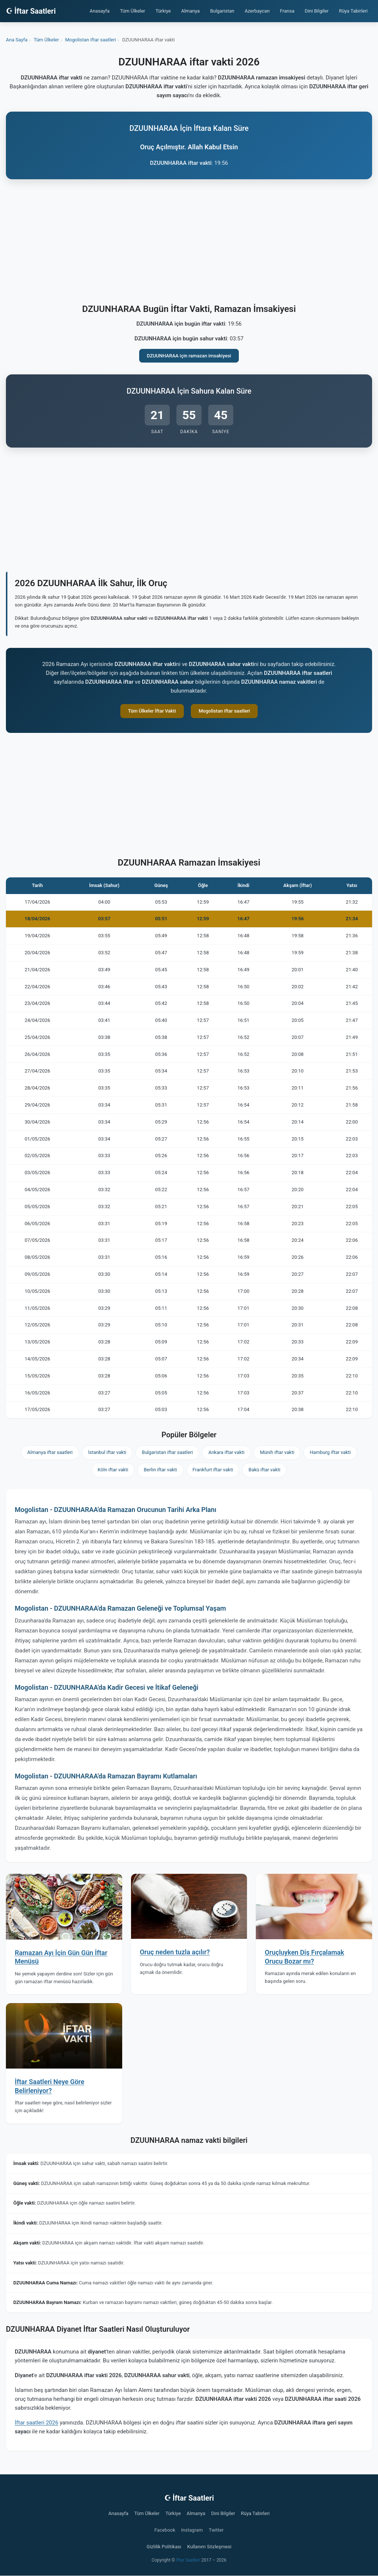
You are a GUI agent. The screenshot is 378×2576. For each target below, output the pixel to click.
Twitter (216, 2530)
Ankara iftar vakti (226, 1452)
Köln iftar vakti (113, 1469)
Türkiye (163, 11)
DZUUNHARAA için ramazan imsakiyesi (189, 355)
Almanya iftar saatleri (50, 1452)
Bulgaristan (222, 11)
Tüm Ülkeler (132, 11)
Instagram (192, 2530)
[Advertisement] (189, 243)
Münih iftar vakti (277, 1452)
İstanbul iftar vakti (107, 1452)
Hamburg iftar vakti (330, 1452)
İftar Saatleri (188, 2560)
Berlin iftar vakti (160, 1469)
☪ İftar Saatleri (31, 11)
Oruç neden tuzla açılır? (175, 1952)
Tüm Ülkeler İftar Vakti (152, 711)
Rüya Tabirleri (353, 11)
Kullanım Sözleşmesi (209, 2546)
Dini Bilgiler (317, 11)
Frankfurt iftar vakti (213, 1469)
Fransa (287, 11)
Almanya (190, 11)
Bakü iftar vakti (264, 1469)
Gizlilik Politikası (164, 2546)
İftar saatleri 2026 (36, 2422)
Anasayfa (100, 11)
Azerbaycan (257, 11)
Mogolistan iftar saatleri (224, 711)
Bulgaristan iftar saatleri (167, 1452)
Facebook (164, 2530)
